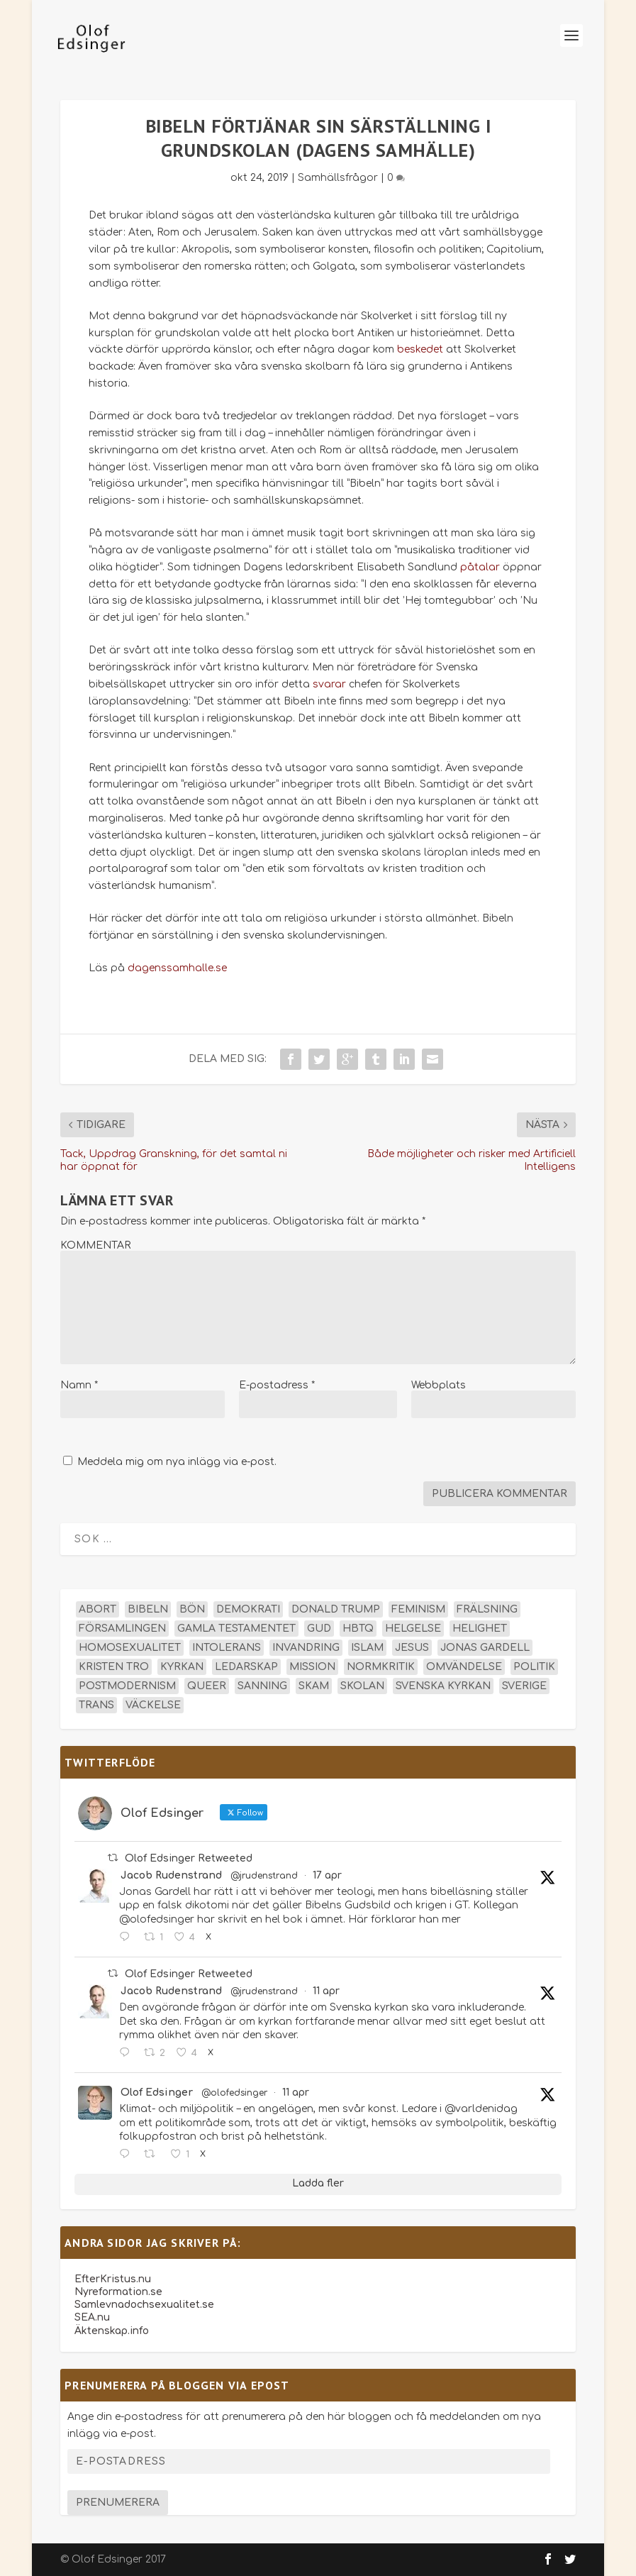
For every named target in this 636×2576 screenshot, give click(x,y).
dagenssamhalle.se (177, 968)
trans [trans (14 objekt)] (96, 1705)
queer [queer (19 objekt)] (206, 1686)
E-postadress (277, 1385)
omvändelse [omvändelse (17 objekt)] (464, 1667)
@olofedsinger (234, 2093)
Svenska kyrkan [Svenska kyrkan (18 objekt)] (443, 1686)
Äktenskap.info (111, 2331)
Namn (79, 1385)
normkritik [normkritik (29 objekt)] (381, 1667)
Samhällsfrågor (338, 177)
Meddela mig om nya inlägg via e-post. (177, 1461)
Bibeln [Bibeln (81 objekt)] (148, 1609)
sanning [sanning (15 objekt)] (262, 1686)
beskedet (420, 349)
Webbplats (438, 1385)
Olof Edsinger (157, 2092)
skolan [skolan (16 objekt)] (362, 1686)
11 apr (326, 1991)
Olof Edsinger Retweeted (188, 1858)
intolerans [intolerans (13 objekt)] (226, 1647)
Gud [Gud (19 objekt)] (319, 1628)
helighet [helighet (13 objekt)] (479, 1628)
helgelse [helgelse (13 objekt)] (413, 1628)
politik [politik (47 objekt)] (534, 1667)
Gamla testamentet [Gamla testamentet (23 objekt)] (236, 1628)
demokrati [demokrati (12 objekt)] (248, 1609)
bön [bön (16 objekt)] (192, 1609)
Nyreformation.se (118, 2292)
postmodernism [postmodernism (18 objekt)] (127, 1686)
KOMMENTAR (95, 1245)
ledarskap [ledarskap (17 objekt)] (246, 1667)
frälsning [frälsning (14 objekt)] (487, 1609)
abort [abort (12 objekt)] (97, 1609)
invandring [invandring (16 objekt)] (306, 1647)
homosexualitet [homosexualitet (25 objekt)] (130, 1647)
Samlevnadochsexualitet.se (144, 2304)
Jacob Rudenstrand (171, 1875)
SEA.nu (92, 2317)
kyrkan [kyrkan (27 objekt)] (181, 1667)
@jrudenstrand (264, 1876)
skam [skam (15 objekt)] (314, 1686)
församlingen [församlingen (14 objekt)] (122, 1628)
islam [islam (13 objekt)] (367, 1647)
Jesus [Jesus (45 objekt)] (412, 1647)
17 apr (327, 1875)
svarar (329, 684)
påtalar (480, 567)
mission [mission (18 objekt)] (312, 1667)
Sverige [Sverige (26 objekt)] (524, 1686)
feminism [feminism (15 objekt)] (418, 1609)
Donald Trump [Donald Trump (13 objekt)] (335, 1609)
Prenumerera (118, 2502)
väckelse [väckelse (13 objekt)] (153, 1705)
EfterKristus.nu (112, 2279)
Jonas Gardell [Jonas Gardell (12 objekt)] (485, 1647)
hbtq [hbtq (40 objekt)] (358, 1628)
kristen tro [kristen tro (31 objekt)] (114, 1667)
